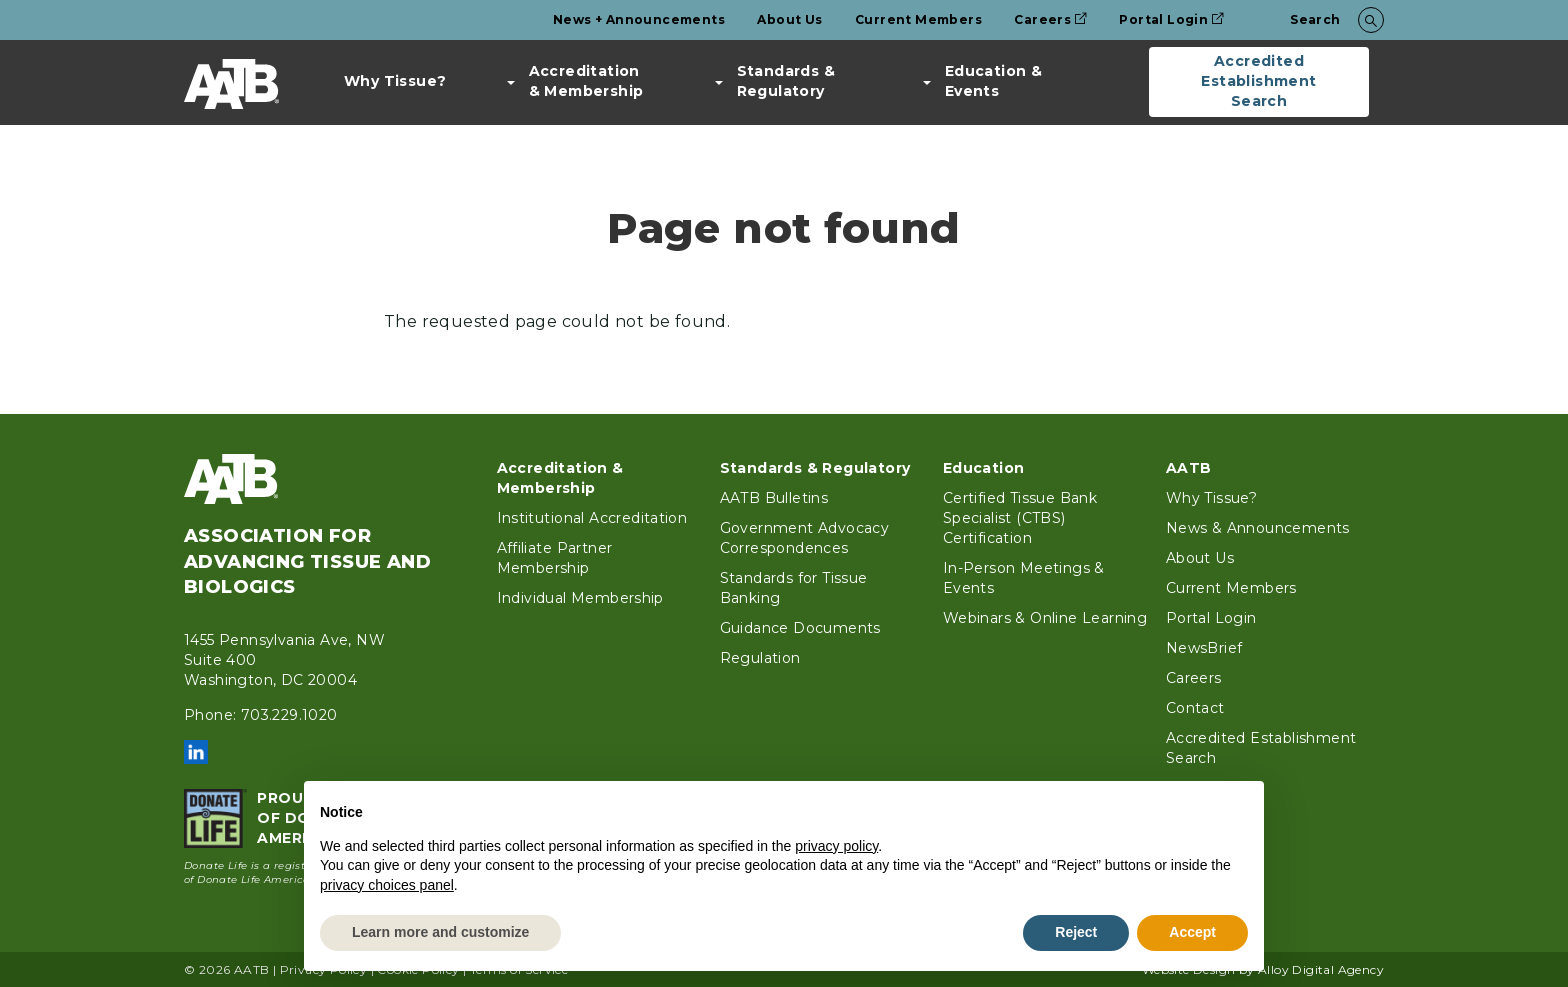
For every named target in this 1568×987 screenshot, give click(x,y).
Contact (1195, 708)
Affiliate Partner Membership (555, 558)
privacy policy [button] (836, 846)
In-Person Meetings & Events (1024, 578)
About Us (789, 19)
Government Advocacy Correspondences (805, 538)
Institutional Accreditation (592, 518)
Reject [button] (1076, 932)
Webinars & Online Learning (1045, 618)
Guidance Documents (800, 628)
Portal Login (1171, 19)
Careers (1050, 19)
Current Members (918, 19)
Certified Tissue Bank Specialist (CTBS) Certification (1020, 518)
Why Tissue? (395, 81)
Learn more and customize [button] (440, 932)
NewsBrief (1204, 648)
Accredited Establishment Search (1258, 81)
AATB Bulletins (774, 498)
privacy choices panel (387, 885)
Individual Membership (580, 598)
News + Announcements (639, 19)
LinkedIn (196, 752)
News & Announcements (1258, 528)
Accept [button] (1192, 932)
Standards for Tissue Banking (794, 588)
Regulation (760, 658)
